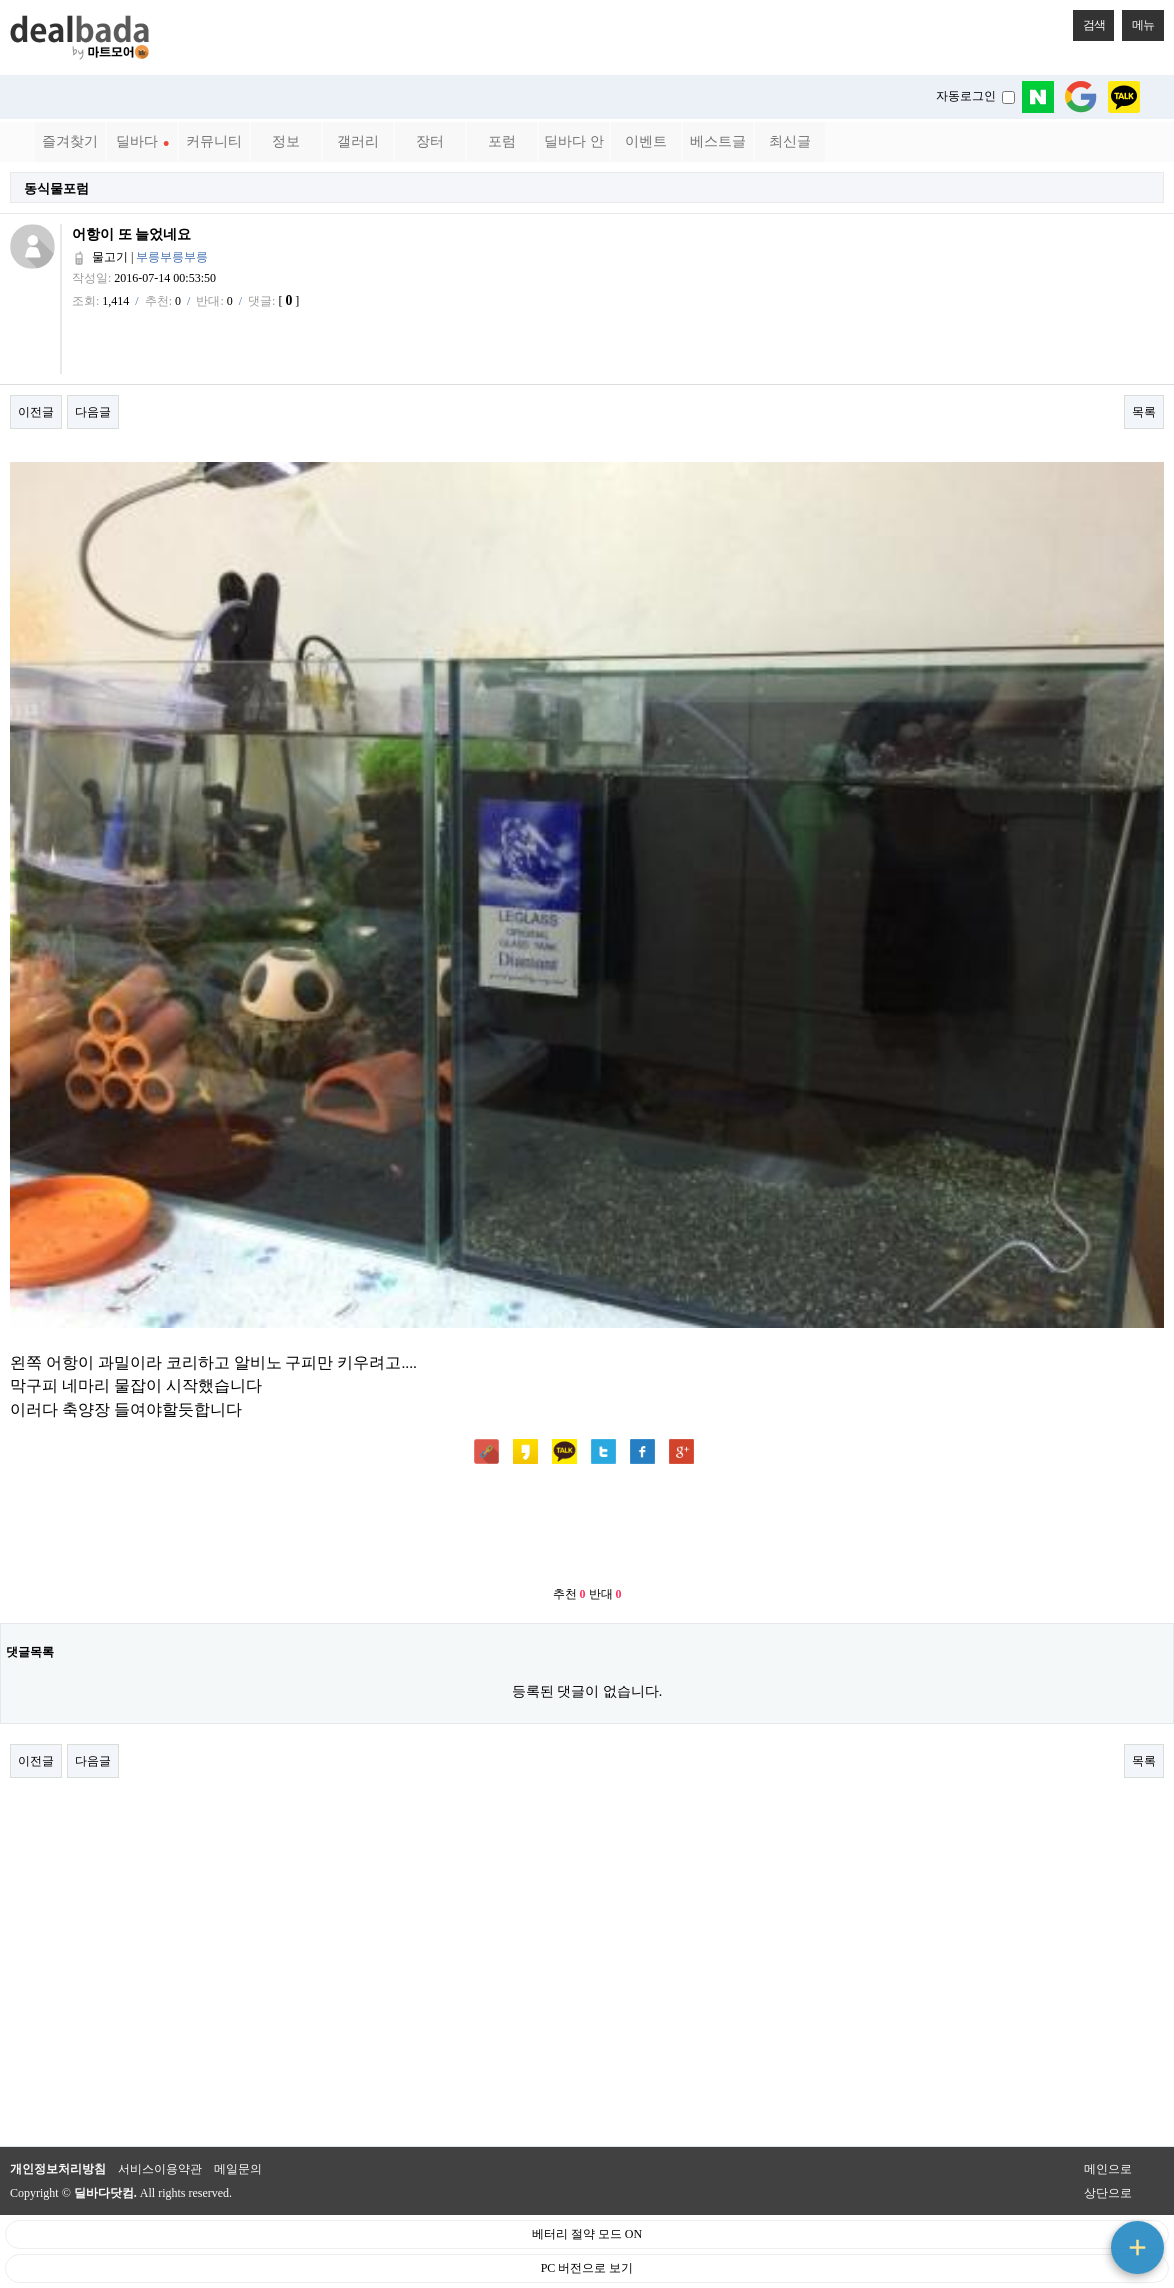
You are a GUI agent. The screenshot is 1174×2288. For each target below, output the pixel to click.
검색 (1089, 21)
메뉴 (1138, 21)
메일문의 (238, 2169)
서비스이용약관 (160, 2169)
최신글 (790, 141)
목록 (1144, 412)
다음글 (93, 412)
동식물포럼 (56, 188)
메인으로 (1108, 2169)
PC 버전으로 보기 (587, 2268)
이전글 (36, 412)
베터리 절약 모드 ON (587, 2234)
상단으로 (1108, 2193)
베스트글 (718, 141)
